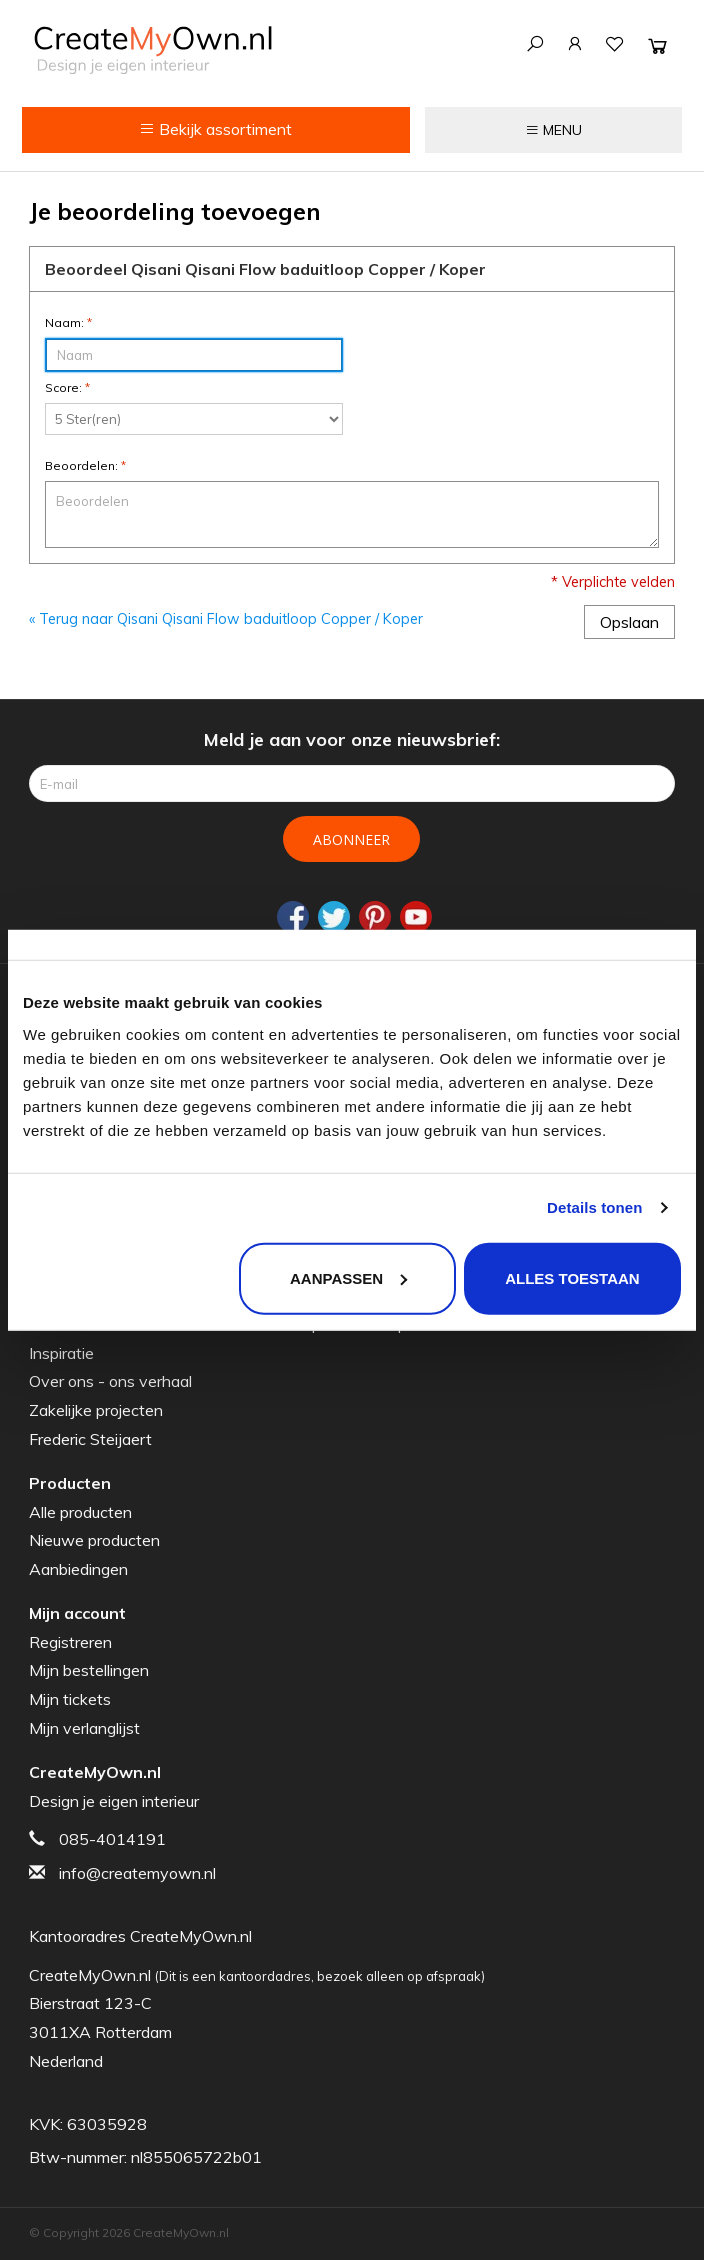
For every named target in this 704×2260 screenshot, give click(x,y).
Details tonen (594, 1207)
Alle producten (80, 1512)
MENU (553, 130)
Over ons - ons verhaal (110, 1381)
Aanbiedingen (78, 1569)
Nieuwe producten (94, 1540)
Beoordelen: (85, 465)
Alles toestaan (572, 1277)
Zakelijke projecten (96, 1410)
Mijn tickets (70, 1699)
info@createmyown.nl (137, 1873)
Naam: (68, 322)
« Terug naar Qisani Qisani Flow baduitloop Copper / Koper (226, 619)
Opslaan (629, 622)
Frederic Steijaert (90, 1439)
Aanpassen (348, 1277)
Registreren (70, 1642)
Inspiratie (61, 1353)
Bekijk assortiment (215, 129)
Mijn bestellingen (89, 1670)
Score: (67, 387)
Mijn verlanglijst (84, 1728)
